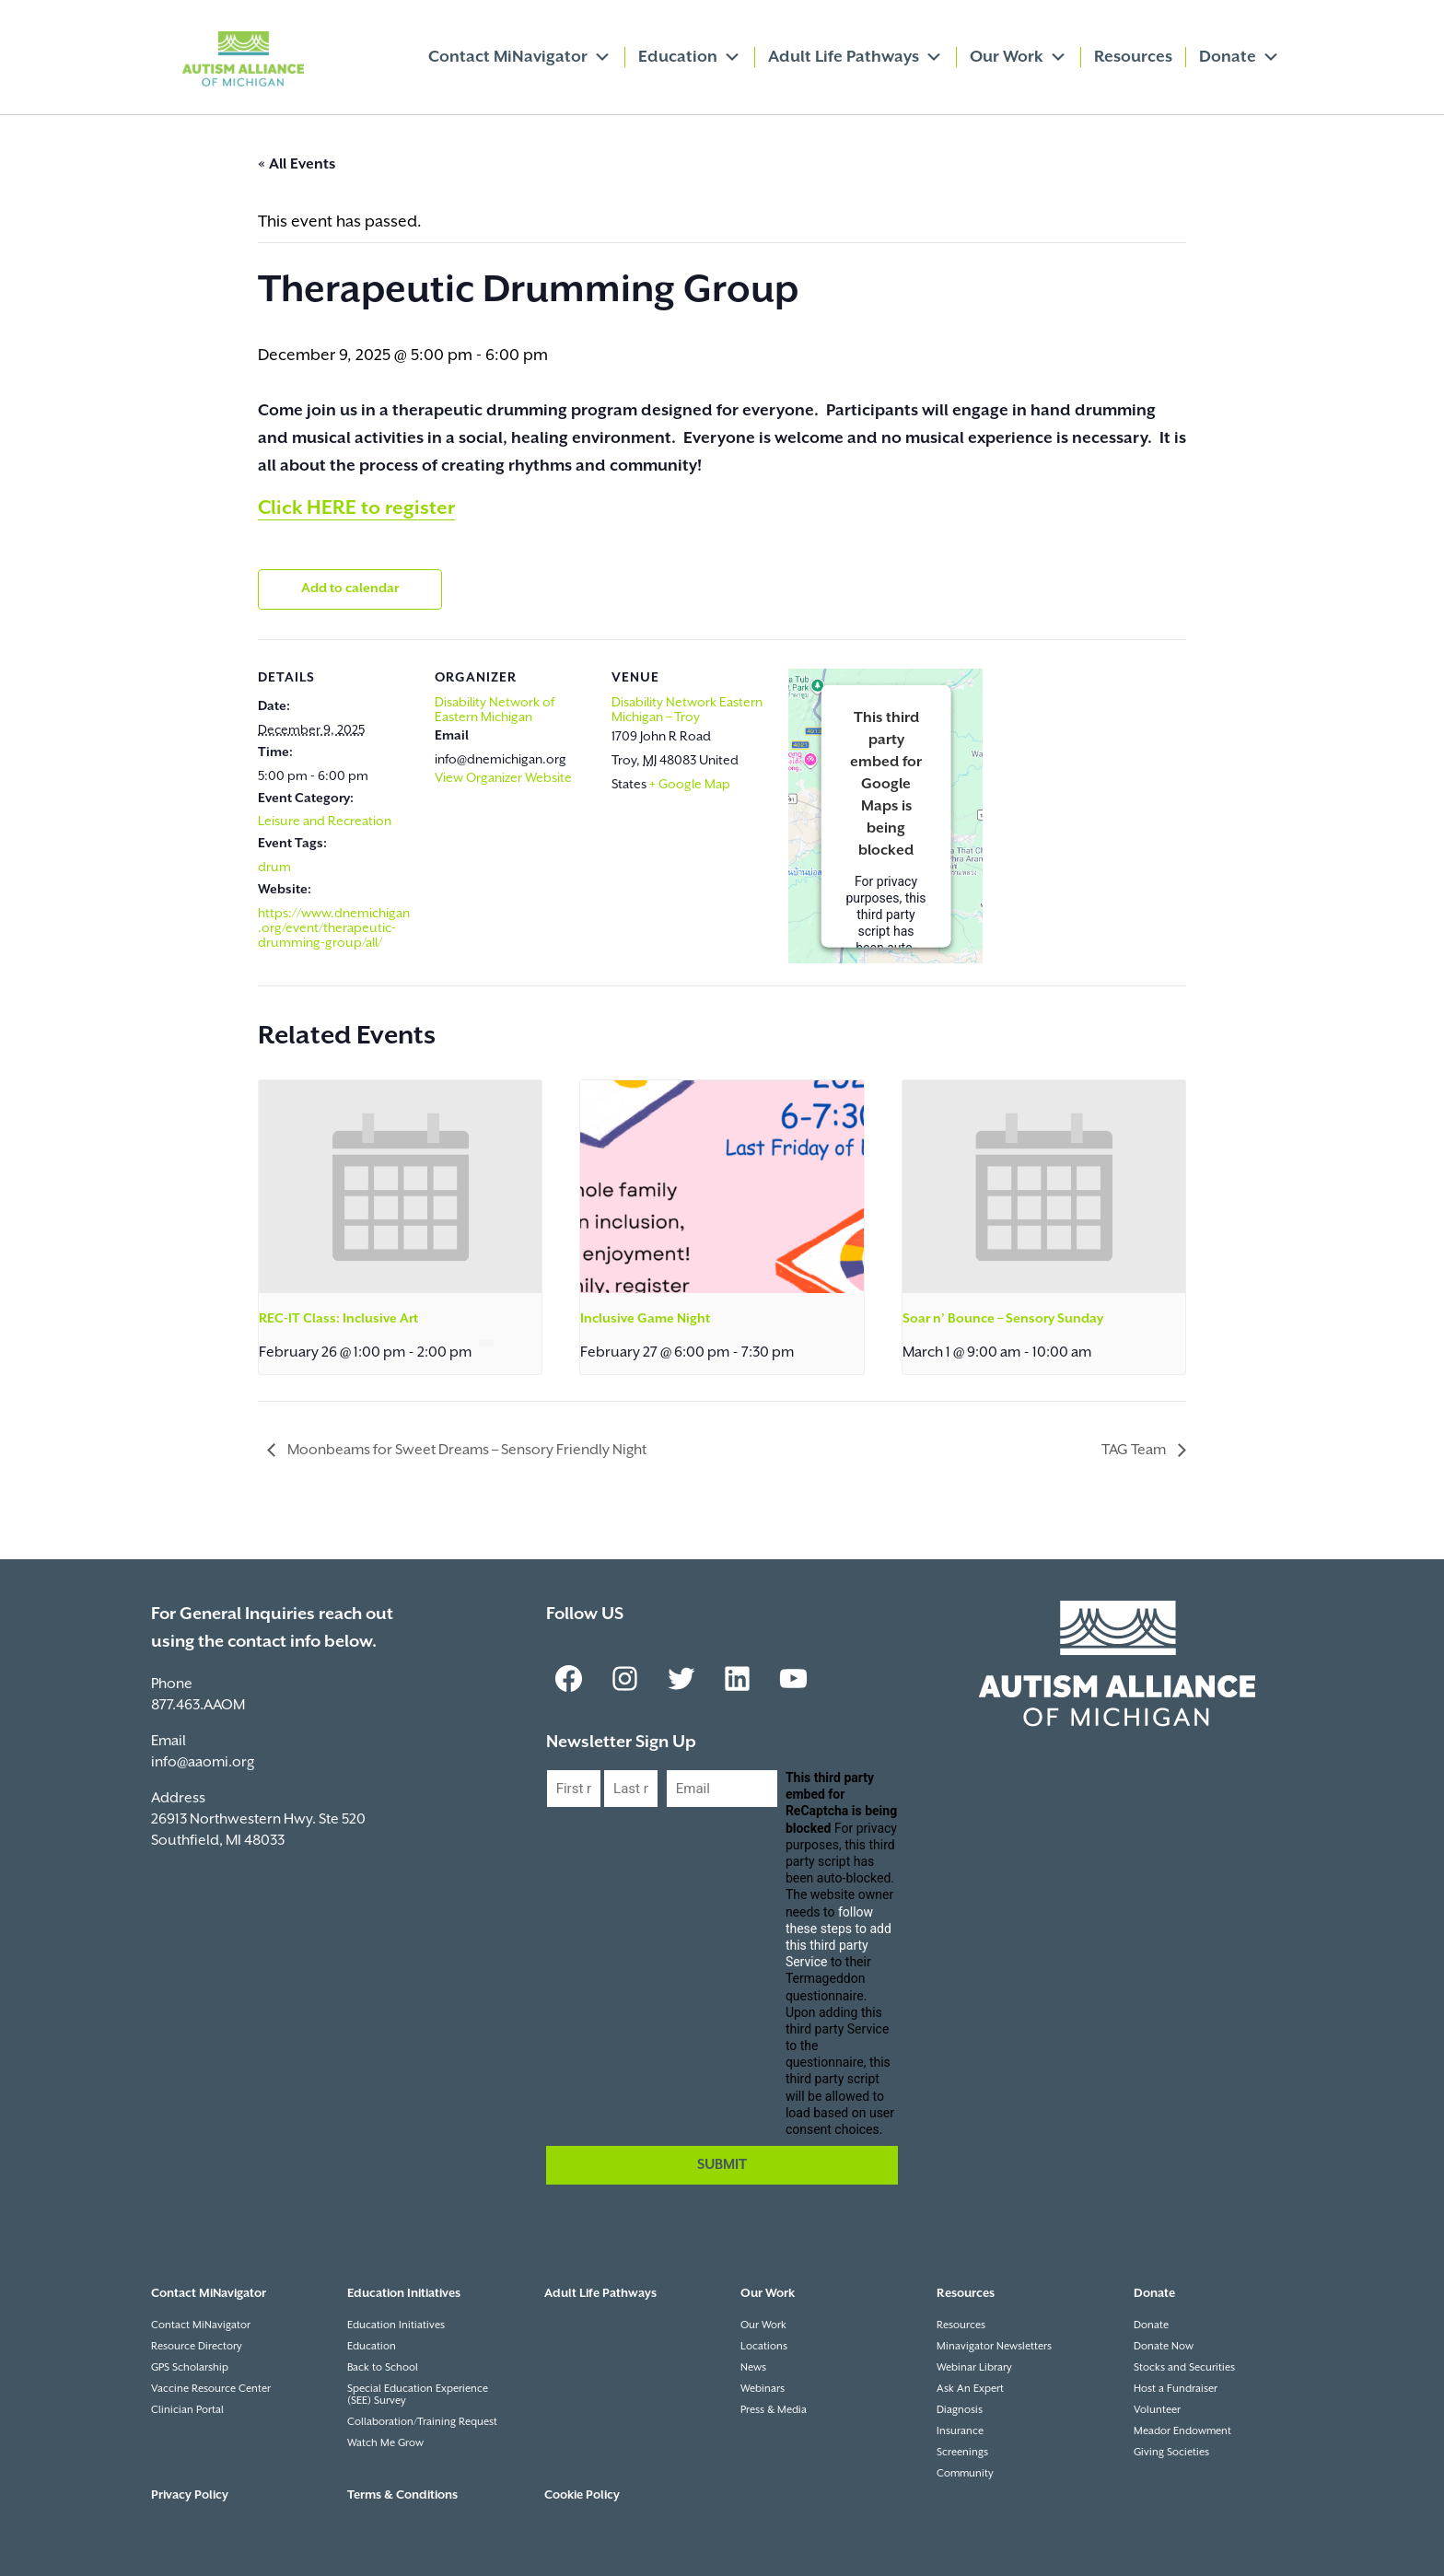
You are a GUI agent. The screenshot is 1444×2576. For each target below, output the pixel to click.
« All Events (296, 164)
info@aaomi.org (202, 1762)
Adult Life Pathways (855, 57)
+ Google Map (689, 784)
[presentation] (400, 1186)
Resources (1133, 57)
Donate (1239, 57)
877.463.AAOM (198, 1705)
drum (274, 867)
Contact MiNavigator (519, 57)
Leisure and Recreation (324, 821)
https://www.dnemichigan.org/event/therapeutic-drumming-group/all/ (334, 928)
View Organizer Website (503, 778)
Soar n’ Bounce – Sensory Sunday (1002, 1318)
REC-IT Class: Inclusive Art (338, 1318)
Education (689, 57)
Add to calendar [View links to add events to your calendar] (350, 588)
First (560, 1823)
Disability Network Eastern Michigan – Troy (687, 710)
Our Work (1018, 57)
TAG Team (1135, 1450)
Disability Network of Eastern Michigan (494, 710)
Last (617, 1823)
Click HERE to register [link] (356, 508)
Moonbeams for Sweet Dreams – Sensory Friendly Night (465, 1450)
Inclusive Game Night (645, 1318)
